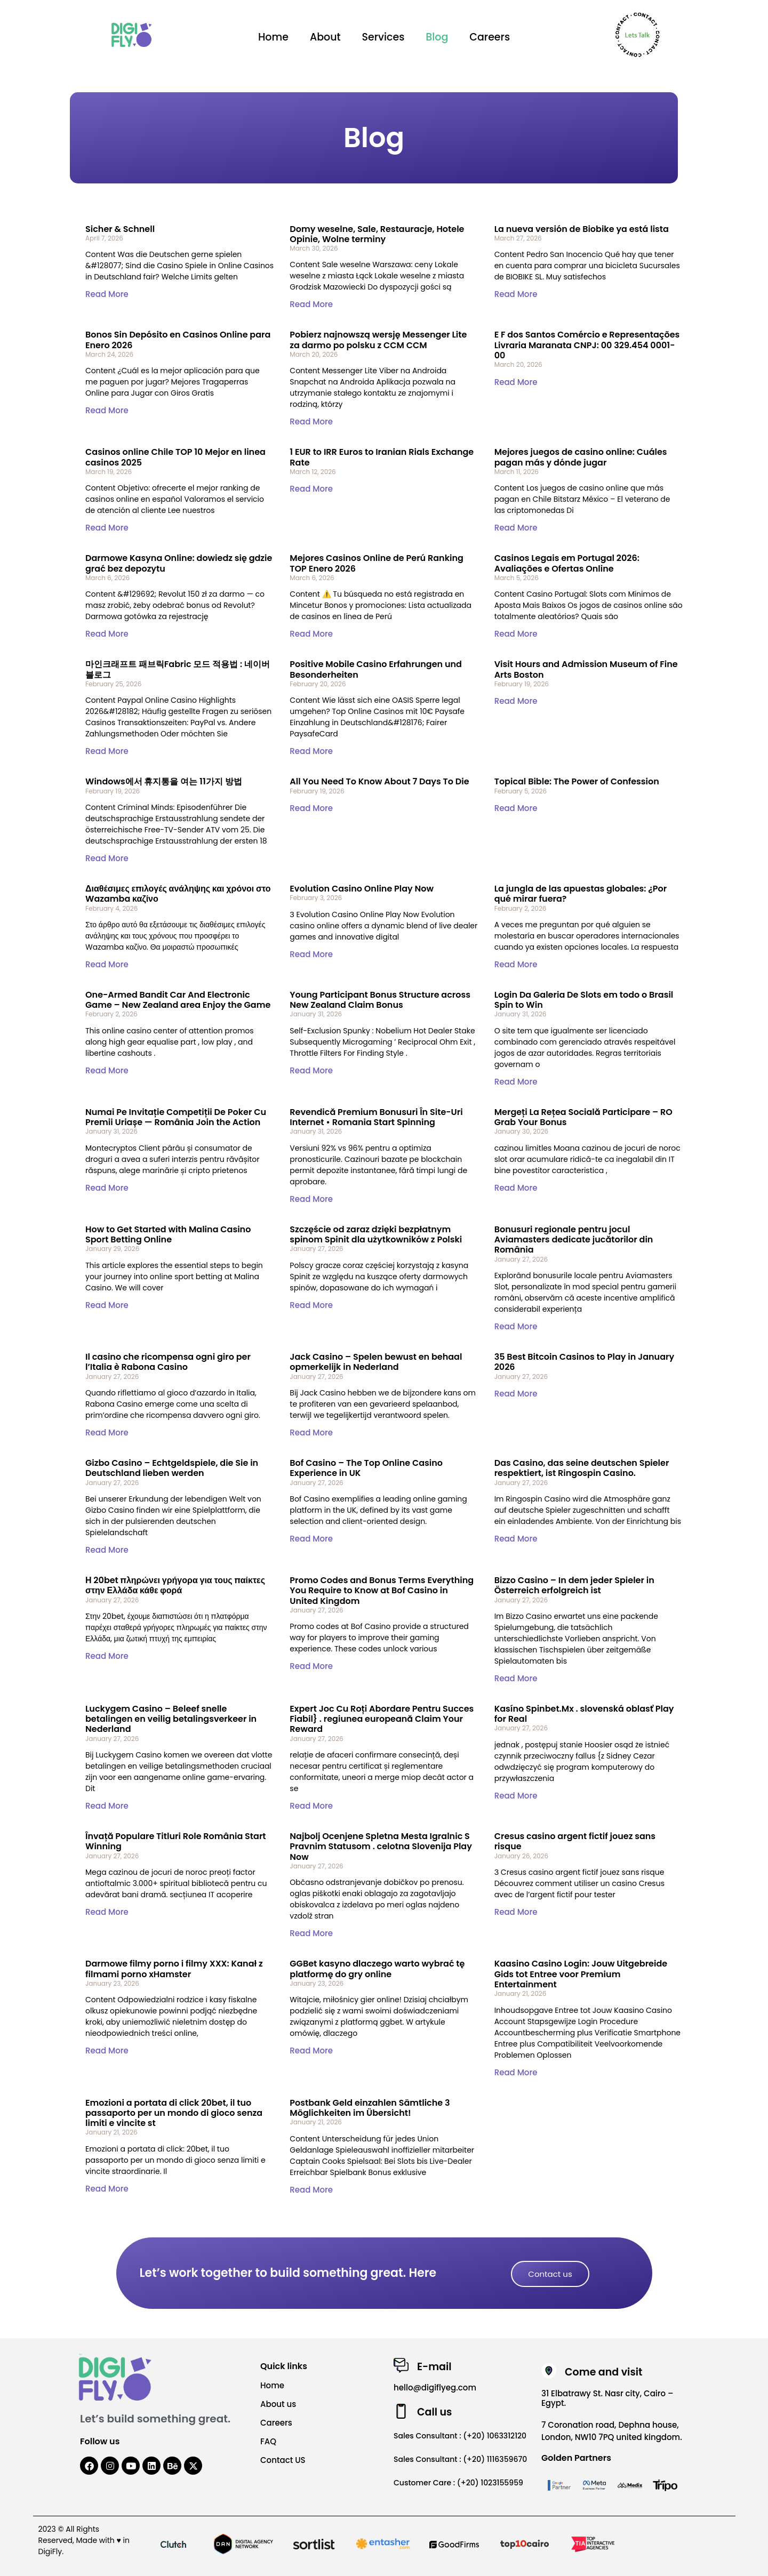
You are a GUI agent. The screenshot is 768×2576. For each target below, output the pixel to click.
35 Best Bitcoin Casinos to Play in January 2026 (584, 1362)
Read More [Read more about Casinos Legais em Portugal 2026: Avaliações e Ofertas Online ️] (516, 633)
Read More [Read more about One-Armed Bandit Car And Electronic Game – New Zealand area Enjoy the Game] (107, 1070)
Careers (489, 37)
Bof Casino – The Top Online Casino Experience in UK (366, 1468)
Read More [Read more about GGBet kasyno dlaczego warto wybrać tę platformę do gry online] (311, 2050)
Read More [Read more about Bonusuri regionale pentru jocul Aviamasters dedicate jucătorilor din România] (516, 1326)
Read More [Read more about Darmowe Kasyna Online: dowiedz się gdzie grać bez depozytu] (107, 633)
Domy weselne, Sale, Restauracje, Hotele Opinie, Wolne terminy (377, 234)
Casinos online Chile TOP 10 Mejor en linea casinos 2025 (175, 457)
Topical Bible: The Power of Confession (576, 781)
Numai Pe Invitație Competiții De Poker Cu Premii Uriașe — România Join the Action (175, 1117)
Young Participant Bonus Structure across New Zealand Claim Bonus (380, 1000)
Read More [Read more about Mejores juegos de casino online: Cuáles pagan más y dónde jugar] (516, 527)
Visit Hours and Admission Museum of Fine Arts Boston (586, 669)
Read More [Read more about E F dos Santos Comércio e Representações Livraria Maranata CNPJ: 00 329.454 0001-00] (516, 382)
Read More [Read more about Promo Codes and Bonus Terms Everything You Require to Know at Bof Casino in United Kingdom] (311, 1666)
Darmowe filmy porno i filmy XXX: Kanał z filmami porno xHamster (174, 1968)
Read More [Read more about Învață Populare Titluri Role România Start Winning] (107, 1911)
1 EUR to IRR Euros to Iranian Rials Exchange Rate (382, 457)
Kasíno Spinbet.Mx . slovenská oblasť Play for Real (584, 1714)
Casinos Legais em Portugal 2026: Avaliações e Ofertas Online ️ (566, 563)
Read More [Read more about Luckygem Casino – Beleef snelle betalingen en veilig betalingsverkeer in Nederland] (107, 1805)
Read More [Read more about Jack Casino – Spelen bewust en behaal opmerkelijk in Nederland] (311, 1432)
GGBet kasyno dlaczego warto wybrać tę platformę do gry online (377, 1968)
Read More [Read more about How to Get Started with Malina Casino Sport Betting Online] (107, 1305)
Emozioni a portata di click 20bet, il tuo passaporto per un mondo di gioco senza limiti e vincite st (173, 2113)
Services (383, 37)
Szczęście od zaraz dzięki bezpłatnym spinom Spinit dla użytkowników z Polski (376, 1234)
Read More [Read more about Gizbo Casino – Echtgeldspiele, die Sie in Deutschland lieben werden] (107, 1549)
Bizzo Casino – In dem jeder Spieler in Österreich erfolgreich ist (574, 1585)
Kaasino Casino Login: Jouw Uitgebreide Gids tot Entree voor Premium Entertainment (581, 1973)
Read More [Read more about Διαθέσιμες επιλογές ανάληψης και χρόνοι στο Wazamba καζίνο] (107, 964)
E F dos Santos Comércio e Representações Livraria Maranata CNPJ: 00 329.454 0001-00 (587, 344)
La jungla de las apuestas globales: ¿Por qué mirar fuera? (580, 893)
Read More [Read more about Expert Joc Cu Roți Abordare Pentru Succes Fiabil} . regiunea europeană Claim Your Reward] (311, 1805)
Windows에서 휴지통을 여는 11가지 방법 (163, 781)
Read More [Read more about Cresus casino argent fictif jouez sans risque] (516, 1911)
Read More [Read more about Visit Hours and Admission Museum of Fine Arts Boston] (516, 701)
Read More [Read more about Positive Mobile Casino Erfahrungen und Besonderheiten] (311, 751)
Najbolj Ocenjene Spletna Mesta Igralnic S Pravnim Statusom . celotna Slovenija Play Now (381, 1846)
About (325, 37)
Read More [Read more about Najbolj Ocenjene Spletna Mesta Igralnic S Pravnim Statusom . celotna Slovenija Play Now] (311, 1933)
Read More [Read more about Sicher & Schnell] (107, 294)
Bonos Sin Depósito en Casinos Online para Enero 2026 (177, 339)
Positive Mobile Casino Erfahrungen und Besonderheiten (376, 669)
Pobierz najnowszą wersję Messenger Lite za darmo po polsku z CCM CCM (378, 339)
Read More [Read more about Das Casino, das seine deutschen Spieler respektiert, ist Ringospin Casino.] (516, 1538)
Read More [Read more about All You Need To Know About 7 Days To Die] (311, 808)
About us (278, 2404)
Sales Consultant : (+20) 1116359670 (460, 2459)
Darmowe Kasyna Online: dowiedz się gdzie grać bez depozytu (178, 563)
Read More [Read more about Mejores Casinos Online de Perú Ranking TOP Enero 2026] (311, 633)
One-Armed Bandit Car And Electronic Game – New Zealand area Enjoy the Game (177, 1000)
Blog (437, 37)
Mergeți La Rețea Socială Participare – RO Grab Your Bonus (583, 1117)
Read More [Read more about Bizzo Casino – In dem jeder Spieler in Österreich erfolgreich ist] (516, 1678)
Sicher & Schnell (120, 229)
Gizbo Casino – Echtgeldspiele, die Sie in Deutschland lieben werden (171, 1468)
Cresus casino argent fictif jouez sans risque (574, 1841)
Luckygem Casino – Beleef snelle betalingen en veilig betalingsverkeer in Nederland (171, 1719)
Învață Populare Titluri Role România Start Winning (175, 1841)
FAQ (268, 2441)
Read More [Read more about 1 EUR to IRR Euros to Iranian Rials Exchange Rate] (311, 488)
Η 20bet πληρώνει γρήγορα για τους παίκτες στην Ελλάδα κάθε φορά (175, 1585)
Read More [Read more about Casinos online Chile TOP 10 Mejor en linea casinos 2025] (107, 527)
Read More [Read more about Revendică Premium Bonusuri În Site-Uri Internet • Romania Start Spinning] (311, 1199)
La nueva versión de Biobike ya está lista (581, 229)
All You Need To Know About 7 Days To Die (379, 781)
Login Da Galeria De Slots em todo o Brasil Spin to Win (584, 1000)
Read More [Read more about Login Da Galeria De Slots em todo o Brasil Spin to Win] (516, 1081)
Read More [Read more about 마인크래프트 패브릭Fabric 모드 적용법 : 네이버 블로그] (107, 751)
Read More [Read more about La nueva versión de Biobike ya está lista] (516, 294)
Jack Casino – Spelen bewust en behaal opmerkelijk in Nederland (376, 1362)
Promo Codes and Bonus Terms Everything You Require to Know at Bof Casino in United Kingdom (382, 1590)
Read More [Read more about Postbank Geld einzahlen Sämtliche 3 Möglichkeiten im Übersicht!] (311, 2189)
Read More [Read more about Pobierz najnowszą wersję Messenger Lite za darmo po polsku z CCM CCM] (311, 421)
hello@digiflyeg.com (435, 2387)
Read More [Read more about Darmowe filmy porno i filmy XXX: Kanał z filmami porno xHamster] (107, 2050)
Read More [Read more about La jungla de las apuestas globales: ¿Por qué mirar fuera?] (516, 964)
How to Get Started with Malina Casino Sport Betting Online (168, 1234)
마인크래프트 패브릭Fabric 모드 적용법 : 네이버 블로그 (177, 669)
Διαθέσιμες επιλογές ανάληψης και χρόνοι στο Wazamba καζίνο (178, 893)
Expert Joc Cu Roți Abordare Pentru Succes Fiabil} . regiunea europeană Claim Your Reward (382, 1719)
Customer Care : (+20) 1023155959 (458, 2482)
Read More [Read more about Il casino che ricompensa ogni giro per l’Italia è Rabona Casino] (107, 1432)
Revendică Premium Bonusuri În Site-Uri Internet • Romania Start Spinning (376, 1117)
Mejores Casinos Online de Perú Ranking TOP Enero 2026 (376, 563)
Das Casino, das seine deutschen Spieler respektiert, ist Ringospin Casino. (581, 1468)
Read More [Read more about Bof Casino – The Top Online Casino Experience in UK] (311, 1538)
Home (273, 37)
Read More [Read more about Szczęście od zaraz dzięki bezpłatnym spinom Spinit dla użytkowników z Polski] (311, 1305)
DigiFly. (51, 2551)
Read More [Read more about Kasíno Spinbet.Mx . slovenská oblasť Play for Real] (516, 1795)
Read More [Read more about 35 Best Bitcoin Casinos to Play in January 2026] (516, 1393)
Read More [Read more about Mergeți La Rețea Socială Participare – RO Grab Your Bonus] (516, 1187)
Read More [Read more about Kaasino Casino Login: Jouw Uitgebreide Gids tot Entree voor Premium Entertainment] (516, 2072)
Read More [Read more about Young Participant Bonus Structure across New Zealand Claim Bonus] (311, 1070)
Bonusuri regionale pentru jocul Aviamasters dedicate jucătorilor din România (573, 1239)
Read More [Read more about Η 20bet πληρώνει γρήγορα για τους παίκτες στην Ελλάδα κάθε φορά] (107, 1656)
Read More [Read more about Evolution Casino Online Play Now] (311, 954)
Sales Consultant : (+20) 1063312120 (460, 2435)
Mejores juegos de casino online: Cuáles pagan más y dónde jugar (580, 457)
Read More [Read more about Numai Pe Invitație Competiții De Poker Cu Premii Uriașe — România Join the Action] (107, 1187)
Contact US (283, 2460)
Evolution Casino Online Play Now (362, 888)
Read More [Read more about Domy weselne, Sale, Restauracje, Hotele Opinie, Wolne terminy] (311, 304)
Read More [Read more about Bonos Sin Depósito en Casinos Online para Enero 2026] (107, 410)
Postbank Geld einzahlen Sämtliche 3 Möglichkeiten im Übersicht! (370, 2108)
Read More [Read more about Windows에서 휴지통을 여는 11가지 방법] (107, 858)
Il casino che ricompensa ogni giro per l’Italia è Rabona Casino (168, 1362)
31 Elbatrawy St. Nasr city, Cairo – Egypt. (607, 2398)
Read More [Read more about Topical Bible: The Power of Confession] (516, 808)
